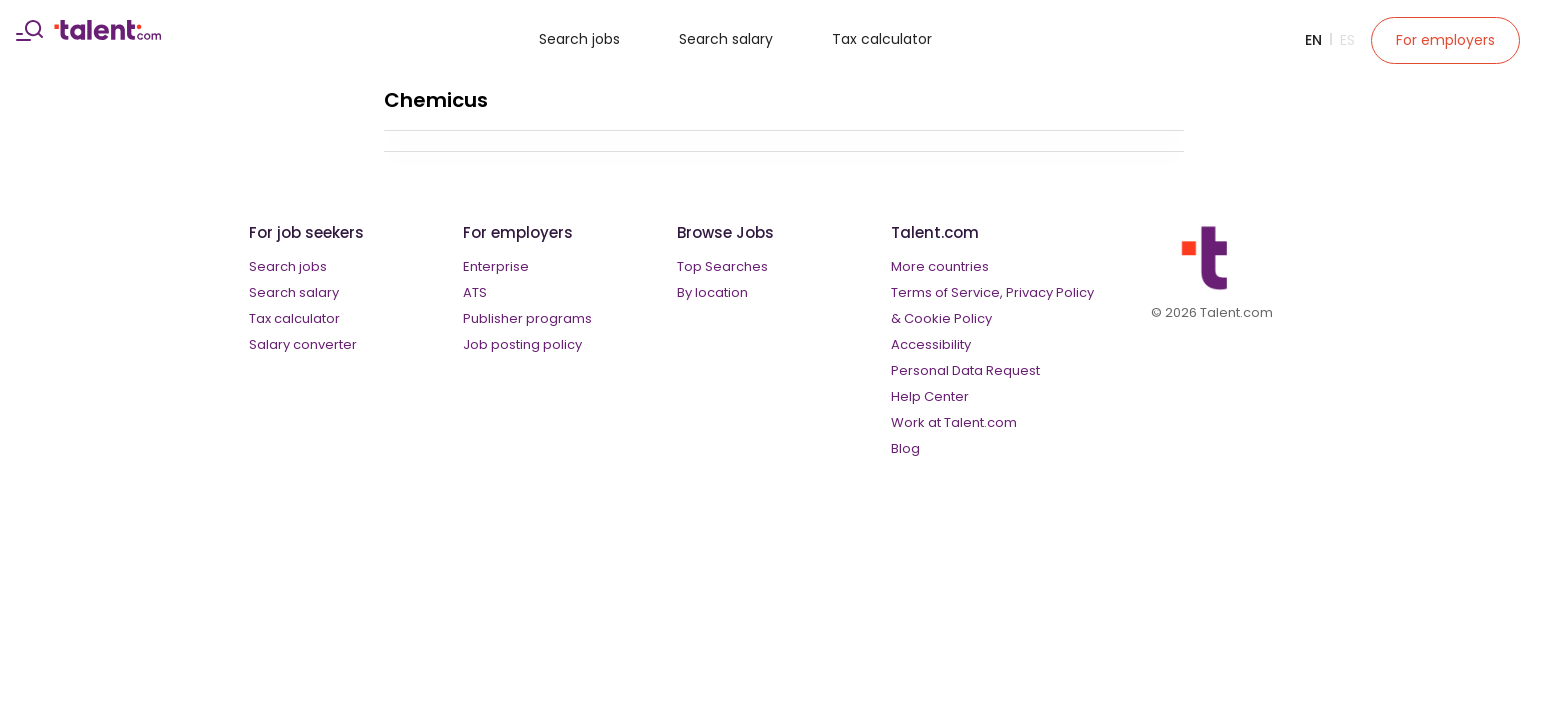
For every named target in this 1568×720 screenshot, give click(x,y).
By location (712, 292)
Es (1347, 40)
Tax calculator (882, 39)
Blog (905, 448)
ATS (475, 292)
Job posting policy (522, 344)
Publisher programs (527, 318)
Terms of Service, (947, 292)
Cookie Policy (948, 318)
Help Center (930, 396)
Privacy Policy (1050, 292)
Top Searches (722, 266)
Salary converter (303, 344)
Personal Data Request (965, 370)
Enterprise (496, 266)
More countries (940, 266)
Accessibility (931, 344)
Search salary (726, 39)
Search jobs (579, 39)
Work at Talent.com (954, 422)
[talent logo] (107, 35)
